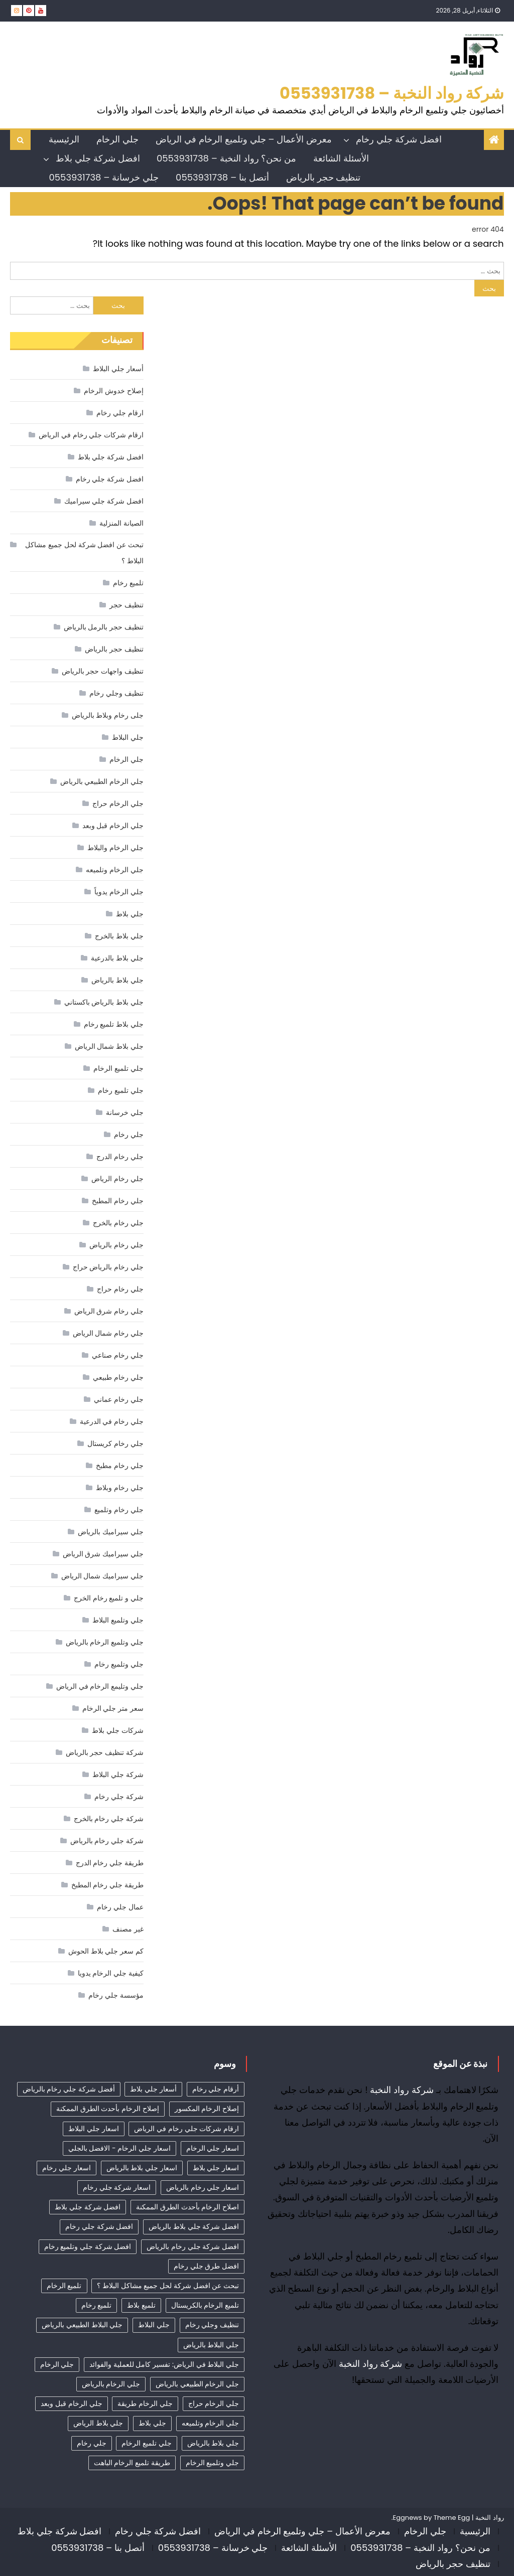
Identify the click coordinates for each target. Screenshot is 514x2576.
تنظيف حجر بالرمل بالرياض (104, 627)
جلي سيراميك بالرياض (110, 1532)
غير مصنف (128, 1929)
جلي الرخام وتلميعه (114, 870)
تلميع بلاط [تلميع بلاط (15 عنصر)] (141, 2305)
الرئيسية (64, 139)
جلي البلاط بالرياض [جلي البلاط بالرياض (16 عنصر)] (211, 2345)
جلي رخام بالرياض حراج (108, 1267)
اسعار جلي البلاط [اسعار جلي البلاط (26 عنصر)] (93, 2129)
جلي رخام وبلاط (119, 1488)
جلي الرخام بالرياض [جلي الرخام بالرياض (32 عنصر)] (111, 2384)
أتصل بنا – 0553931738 (222, 177)
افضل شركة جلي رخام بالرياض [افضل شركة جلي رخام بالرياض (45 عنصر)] (193, 2246)
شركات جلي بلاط (117, 1730)
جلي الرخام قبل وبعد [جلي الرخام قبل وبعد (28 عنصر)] (71, 2403)
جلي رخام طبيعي (118, 1377)
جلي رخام (129, 1135)
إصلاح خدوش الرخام (113, 391)
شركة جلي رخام (118, 1797)
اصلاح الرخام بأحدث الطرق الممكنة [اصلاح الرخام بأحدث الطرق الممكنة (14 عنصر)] (187, 2207)
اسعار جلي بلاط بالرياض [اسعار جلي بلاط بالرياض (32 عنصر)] (141, 2168)
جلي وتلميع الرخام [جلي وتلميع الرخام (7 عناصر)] (212, 2463)
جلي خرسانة (125, 1112)
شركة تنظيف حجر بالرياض (105, 1752)
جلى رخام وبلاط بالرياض (108, 715)
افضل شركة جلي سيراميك (104, 501)
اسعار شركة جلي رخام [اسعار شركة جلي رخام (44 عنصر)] (117, 2187)
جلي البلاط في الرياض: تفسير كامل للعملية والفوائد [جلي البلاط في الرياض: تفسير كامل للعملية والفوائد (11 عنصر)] (164, 2364)
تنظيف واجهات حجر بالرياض (103, 671)
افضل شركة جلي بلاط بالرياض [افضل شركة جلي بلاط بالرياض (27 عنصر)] (194, 2226)
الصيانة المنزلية (121, 523)
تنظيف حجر (126, 605)
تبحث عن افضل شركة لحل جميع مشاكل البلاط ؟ (84, 553)
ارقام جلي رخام (119, 413)
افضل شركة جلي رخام (398, 139)
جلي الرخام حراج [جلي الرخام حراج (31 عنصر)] (213, 2403)
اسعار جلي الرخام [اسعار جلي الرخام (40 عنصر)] (212, 2148)
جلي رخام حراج (120, 1289)
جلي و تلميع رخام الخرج (109, 1598)
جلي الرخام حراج (117, 803)
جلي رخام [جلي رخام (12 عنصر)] (91, 2443)
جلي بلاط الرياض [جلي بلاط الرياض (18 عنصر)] (98, 2423)
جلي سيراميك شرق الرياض (103, 1554)
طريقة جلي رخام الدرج (110, 1863)
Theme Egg (452, 2517)
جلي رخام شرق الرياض (109, 1311)
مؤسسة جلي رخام (115, 1995)
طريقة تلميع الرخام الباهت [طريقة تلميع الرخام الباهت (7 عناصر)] (132, 2463)
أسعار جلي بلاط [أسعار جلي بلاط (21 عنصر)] (153, 2089)
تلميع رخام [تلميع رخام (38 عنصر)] (96, 2305)
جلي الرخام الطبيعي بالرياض (102, 781)
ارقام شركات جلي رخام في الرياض (91, 435)
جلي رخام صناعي (117, 1355)
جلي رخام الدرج (119, 1157)
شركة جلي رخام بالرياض (107, 1841)
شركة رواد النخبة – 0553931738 (392, 93)
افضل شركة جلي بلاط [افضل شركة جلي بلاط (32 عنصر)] (87, 2207)
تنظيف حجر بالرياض (323, 177)
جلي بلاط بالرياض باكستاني (104, 1002)
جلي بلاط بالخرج (119, 936)
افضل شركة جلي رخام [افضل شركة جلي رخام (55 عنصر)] (99, 2226)
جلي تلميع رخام (120, 1090)
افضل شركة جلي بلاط (98, 158)
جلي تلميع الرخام (118, 1068)
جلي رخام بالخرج (118, 1223)
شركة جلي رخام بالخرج (109, 1819)
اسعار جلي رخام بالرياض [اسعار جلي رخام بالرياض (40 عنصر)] (202, 2187)
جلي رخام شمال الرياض (108, 1333)
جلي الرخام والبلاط (115, 848)
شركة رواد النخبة (402, 2089)
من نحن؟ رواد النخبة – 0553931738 (226, 158)
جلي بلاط (130, 914)
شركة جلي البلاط (117, 1774)
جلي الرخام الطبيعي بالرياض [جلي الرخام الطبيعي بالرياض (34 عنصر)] (197, 2384)
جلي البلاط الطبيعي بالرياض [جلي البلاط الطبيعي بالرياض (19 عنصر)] (82, 2325)
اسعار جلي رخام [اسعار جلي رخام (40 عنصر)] (66, 2168)
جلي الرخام (117, 139)
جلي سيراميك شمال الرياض (102, 1576)
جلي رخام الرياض (117, 1179)
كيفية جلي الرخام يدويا (111, 1973)
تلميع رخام (128, 583)
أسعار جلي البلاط (118, 369)
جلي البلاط (128, 737)
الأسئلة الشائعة (341, 158)
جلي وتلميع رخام (118, 1664)
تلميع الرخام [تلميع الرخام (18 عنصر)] (64, 2286)
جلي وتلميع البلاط (117, 1620)
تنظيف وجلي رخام (116, 693)
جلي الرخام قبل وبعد (113, 826)
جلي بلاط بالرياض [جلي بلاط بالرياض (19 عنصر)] (213, 2443)
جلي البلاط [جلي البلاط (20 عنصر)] (154, 2325)
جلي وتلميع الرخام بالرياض (105, 1642)
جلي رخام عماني (118, 1399)
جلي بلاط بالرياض (117, 980)
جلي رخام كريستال (115, 1443)
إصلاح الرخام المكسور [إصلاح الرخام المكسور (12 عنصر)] (207, 2109)
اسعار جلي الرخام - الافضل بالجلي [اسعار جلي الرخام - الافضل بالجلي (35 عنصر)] (119, 2148)
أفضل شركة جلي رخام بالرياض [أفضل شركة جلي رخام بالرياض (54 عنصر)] (69, 2089)
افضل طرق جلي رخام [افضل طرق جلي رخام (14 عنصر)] (206, 2266)
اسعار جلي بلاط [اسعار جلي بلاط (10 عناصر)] (216, 2168)
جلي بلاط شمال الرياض (109, 1046)
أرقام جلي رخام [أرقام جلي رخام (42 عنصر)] (215, 2089)
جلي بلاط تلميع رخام (114, 1024)
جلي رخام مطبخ (119, 1466)
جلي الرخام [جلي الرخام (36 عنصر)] (57, 2364)
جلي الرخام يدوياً (118, 892)
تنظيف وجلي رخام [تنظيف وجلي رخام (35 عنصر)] (212, 2325)
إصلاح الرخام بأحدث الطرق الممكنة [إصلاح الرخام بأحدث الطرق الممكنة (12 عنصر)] (107, 2109)
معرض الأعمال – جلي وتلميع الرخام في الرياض (244, 139)
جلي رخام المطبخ (117, 1201)
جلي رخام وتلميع (118, 1510)
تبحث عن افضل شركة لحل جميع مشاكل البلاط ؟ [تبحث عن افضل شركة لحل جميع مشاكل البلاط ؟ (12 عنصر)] (168, 2286)
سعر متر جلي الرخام (113, 1708)
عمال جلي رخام (120, 1907)
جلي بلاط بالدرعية (117, 958)
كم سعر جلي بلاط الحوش (106, 1951)
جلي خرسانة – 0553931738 (104, 177)
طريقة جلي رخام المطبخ (107, 1885)
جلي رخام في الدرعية (112, 1421)
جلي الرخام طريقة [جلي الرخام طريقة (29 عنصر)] (144, 2403)
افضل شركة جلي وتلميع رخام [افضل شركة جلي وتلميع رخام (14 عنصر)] (88, 2246)
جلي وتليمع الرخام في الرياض (100, 1686)
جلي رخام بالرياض (116, 1245)
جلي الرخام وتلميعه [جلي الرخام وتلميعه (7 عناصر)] (210, 2423)
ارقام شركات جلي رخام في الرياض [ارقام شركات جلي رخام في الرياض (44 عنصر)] (186, 2129)
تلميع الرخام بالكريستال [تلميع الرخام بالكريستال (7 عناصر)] (205, 2305)
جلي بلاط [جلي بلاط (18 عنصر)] (152, 2423)
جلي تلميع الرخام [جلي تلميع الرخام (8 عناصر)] (146, 2443)
